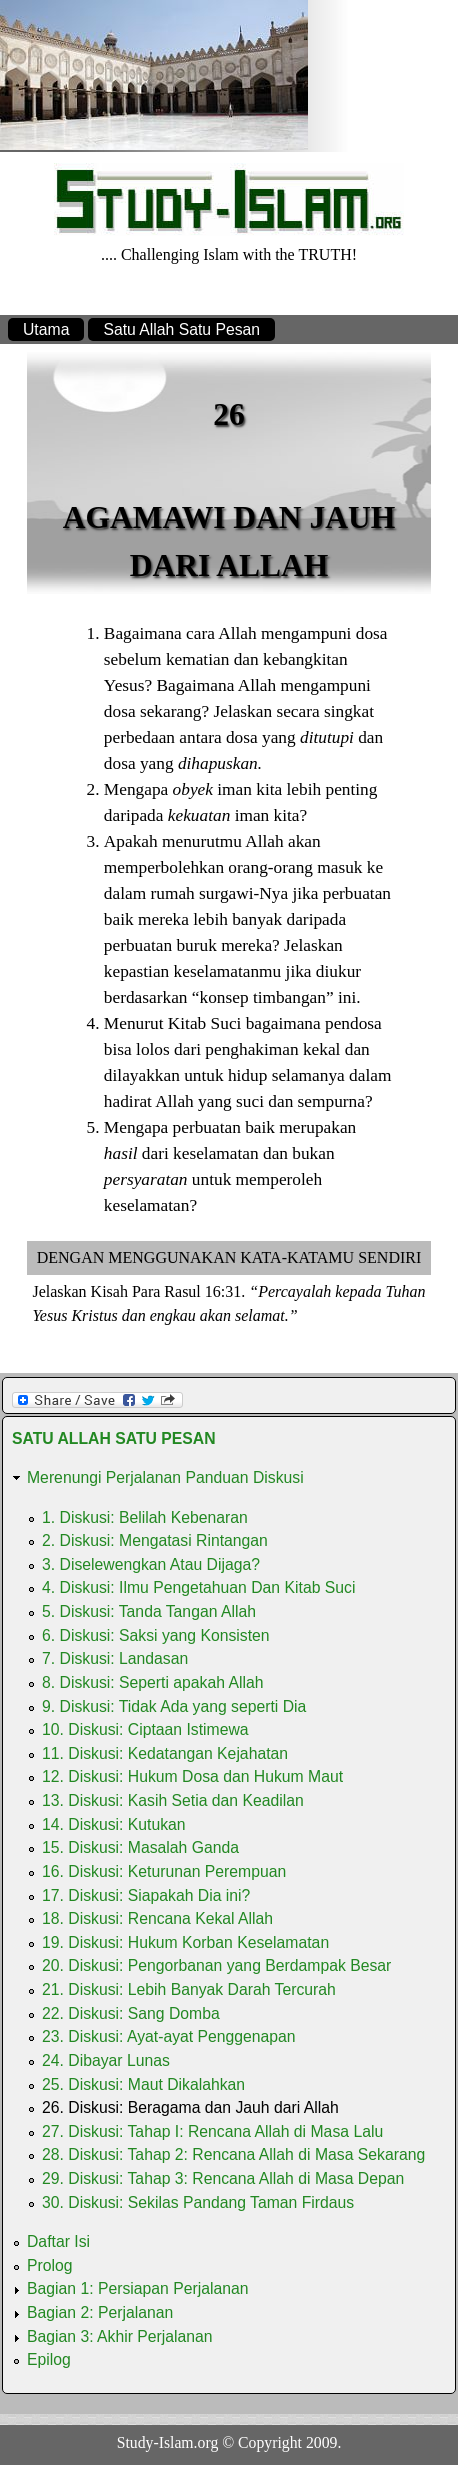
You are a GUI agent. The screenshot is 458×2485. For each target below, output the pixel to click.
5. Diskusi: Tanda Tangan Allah (149, 1611)
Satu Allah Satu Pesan (181, 329)
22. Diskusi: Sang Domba (131, 2013)
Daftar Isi (58, 2241)
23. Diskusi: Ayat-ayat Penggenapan (169, 2036)
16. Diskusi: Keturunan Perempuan (164, 1871)
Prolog (50, 2265)
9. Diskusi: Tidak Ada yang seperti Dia (174, 1706)
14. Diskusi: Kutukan (114, 1824)
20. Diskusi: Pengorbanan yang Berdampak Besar (216, 1965)
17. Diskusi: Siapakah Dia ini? (146, 1895)
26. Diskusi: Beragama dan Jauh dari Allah (190, 2107)
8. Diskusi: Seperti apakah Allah (153, 1682)
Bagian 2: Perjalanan (100, 2312)
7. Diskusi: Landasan (115, 1658)
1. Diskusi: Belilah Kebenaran (145, 1517)
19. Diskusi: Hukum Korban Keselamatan (185, 1942)
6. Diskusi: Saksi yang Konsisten (156, 1635)
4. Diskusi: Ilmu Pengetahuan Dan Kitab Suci (198, 1587)
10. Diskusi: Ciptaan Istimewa (145, 1729)
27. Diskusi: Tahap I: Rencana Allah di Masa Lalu (212, 2131)
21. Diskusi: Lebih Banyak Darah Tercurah (189, 1989)
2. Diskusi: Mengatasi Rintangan (155, 1540)
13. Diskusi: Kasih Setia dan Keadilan (173, 1800)
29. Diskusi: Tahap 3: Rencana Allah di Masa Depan (223, 2178)
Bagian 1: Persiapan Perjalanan (138, 2288)
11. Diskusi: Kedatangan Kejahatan (165, 1753)
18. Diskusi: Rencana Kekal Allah (157, 1918)
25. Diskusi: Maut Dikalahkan (143, 2084)
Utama (46, 329)
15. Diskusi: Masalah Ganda (140, 1847)
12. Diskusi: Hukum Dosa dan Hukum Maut (192, 1776)
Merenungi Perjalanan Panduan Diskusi (165, 1477)
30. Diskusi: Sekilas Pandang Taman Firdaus (198, 2202)
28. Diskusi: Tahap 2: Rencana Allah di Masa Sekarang (233, 2154)
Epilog (49, 2359)
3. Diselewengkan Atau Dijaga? (151, 1564)
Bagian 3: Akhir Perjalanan (120, 2336)
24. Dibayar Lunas (106, 2060)
